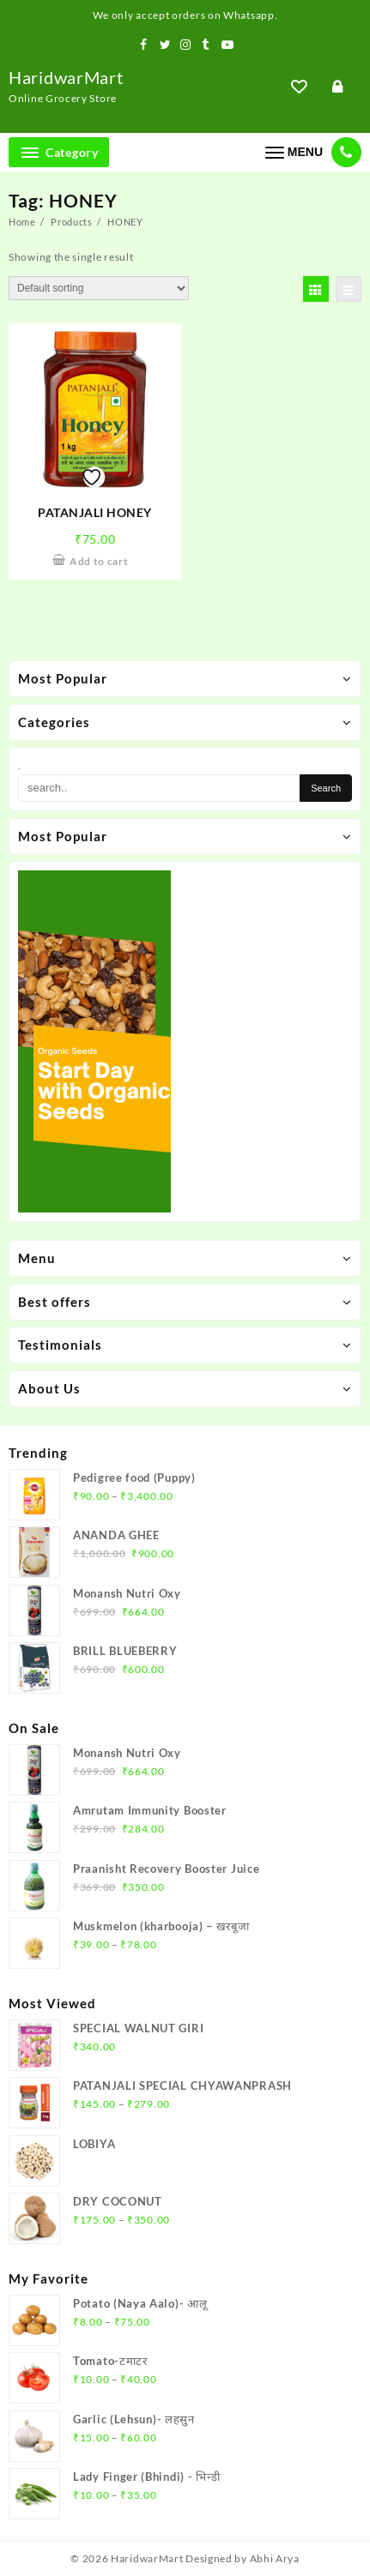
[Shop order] (99, 288)
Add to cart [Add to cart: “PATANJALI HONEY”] (99, 561)
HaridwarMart (66, 77)
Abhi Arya (275, 2558)
